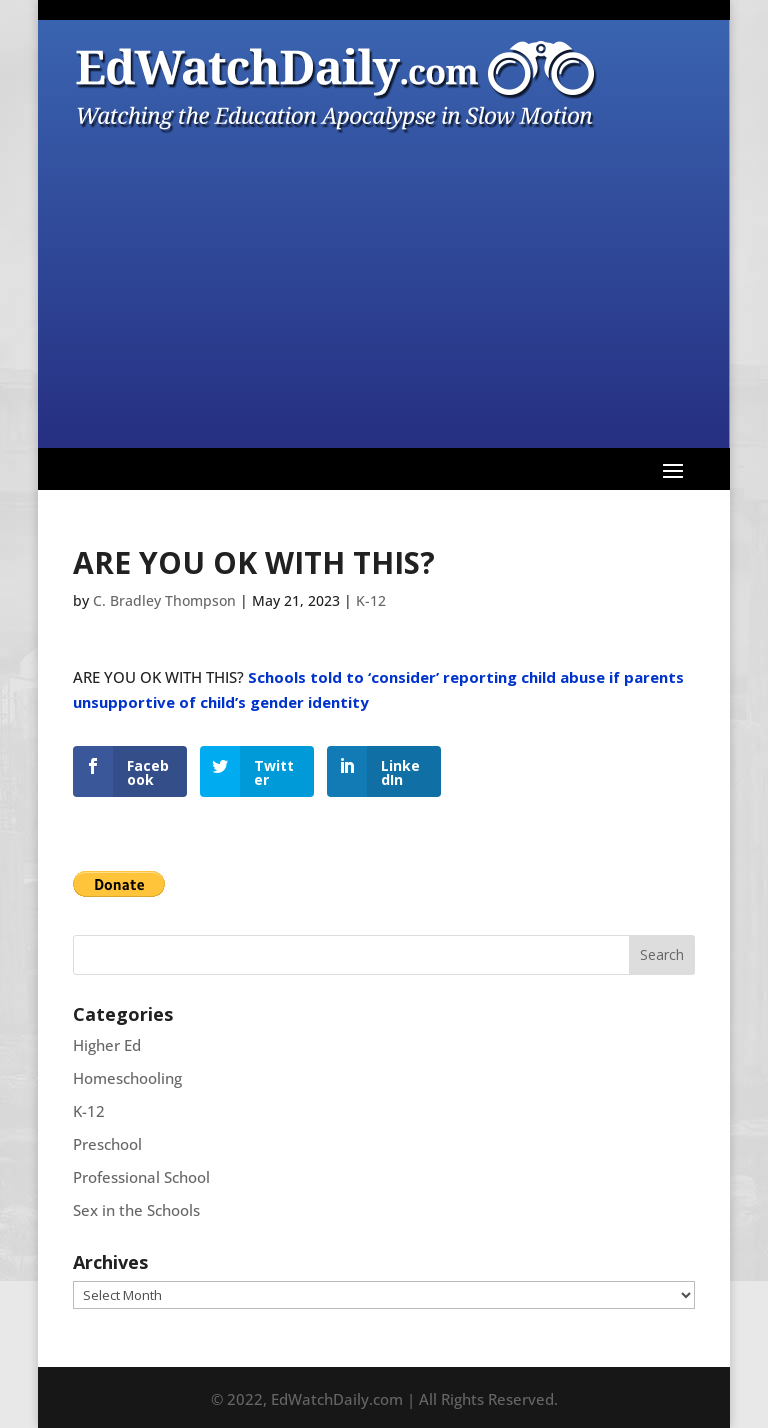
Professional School (141, 1177)
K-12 (371, 600)
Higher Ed (107, 1045)
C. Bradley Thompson (164, 600)
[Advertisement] (384, 288)
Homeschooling (127, 1078)
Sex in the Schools (136, 1210)
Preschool (107, 1144)
